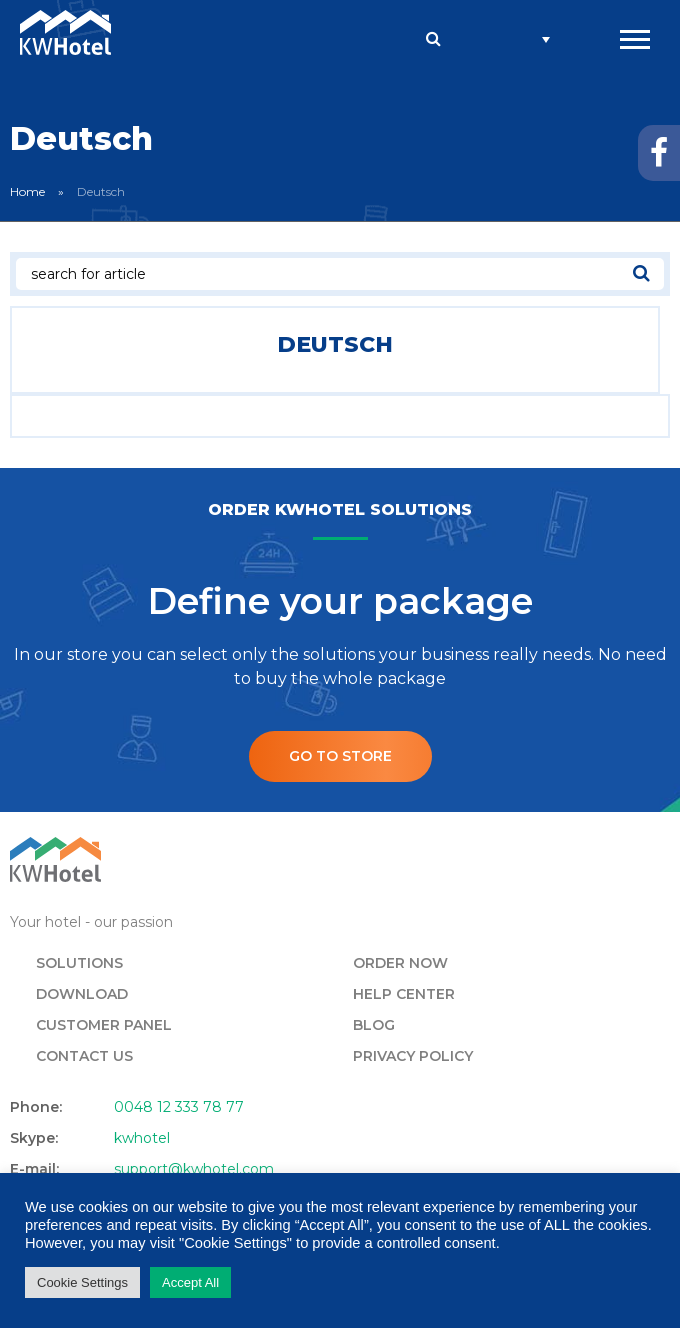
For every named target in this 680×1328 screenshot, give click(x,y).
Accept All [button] (190, 1282)
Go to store (340, 756)
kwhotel (142, 1138)
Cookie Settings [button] (82, 1282)
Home (27, 191)
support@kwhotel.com (194, 1169)
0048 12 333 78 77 (179, 1107)
